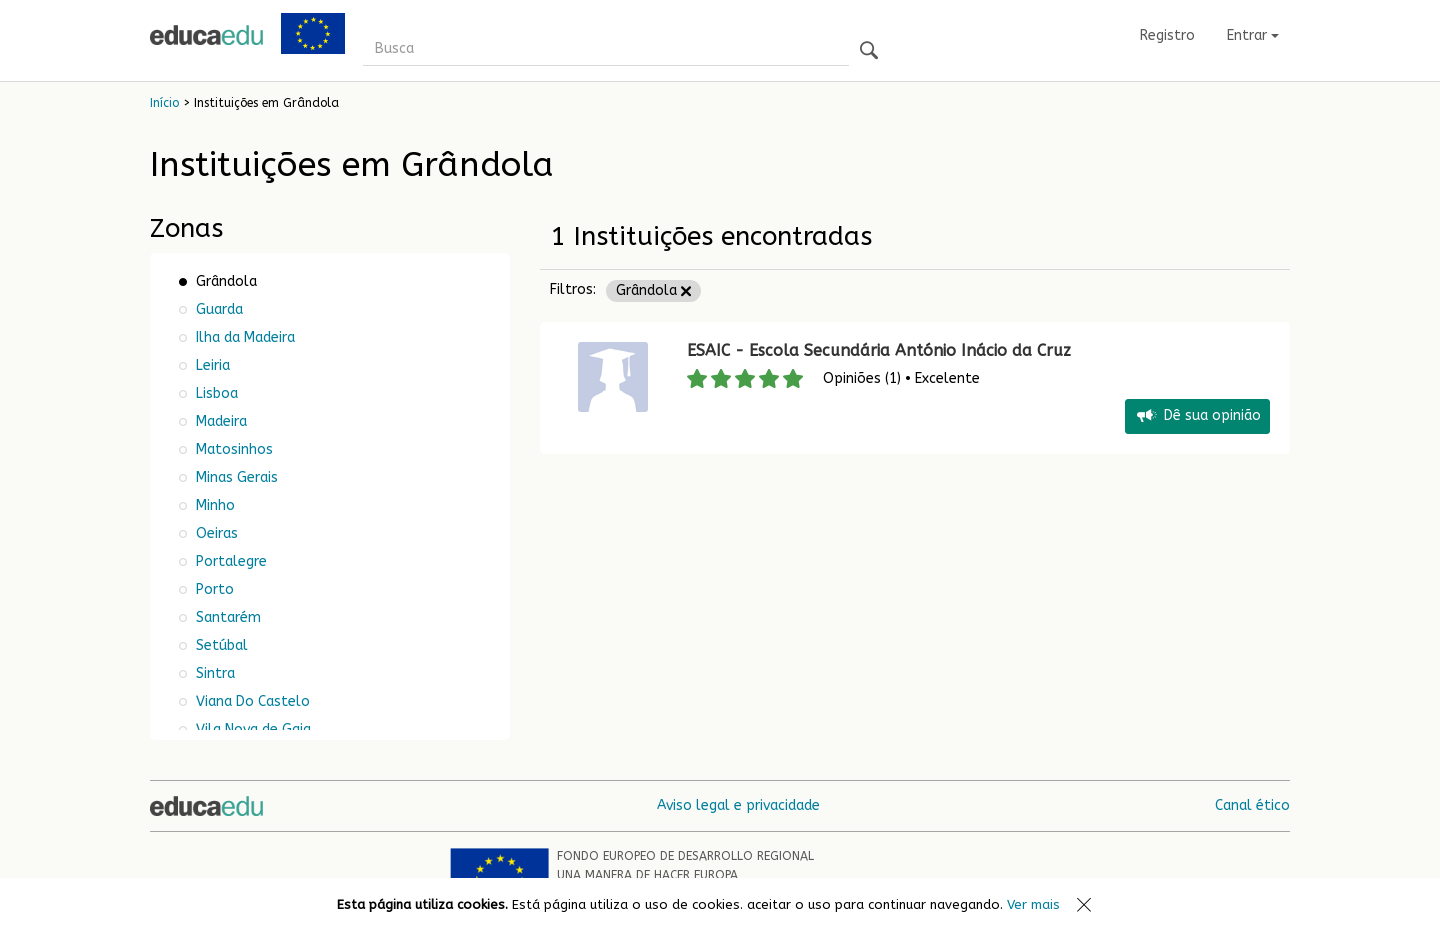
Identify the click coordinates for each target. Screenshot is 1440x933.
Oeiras (215, 533)
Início (164, 103)
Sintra (213, 673)
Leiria (211, 365)
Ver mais (1033, 904)
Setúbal (220, 645)
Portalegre (229, 561)
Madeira (219, 421)
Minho (213, 505)
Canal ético (1252, 805)
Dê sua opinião (1197, 416)
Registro (1167, 35)
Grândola (653, 290)
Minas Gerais (235, 477)
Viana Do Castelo (251, 701)
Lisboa (215, 393)
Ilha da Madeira (243, 337)
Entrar (1253, 35)
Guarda (217, 309)
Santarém (226, 617)
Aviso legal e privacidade (738, 805)
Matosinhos (232, 449)
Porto (213, 589)
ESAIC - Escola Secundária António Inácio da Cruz (881, 350)
